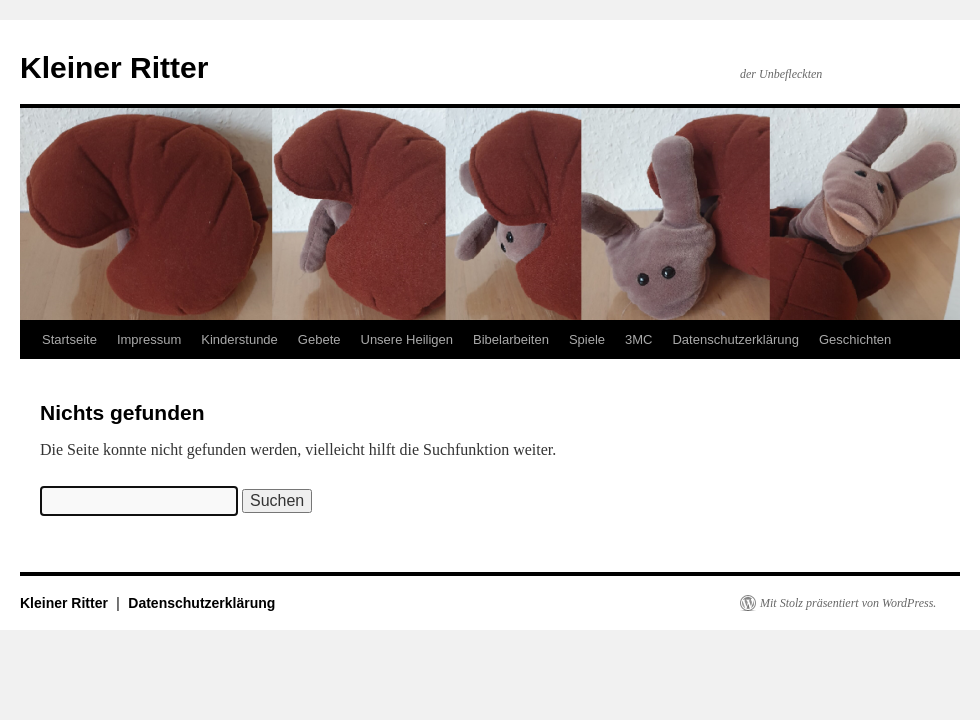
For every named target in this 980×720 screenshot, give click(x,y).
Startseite (69, 339)
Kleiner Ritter (114, 67)
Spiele (587, 339)
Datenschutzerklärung (735, 339)
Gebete (319, 339)
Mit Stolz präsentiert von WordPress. (848, 603)
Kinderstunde (239, 339)
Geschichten (855, 339)
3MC (638, 339)
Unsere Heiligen (407, 339)
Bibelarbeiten (511, 339)
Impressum (149, 339)
